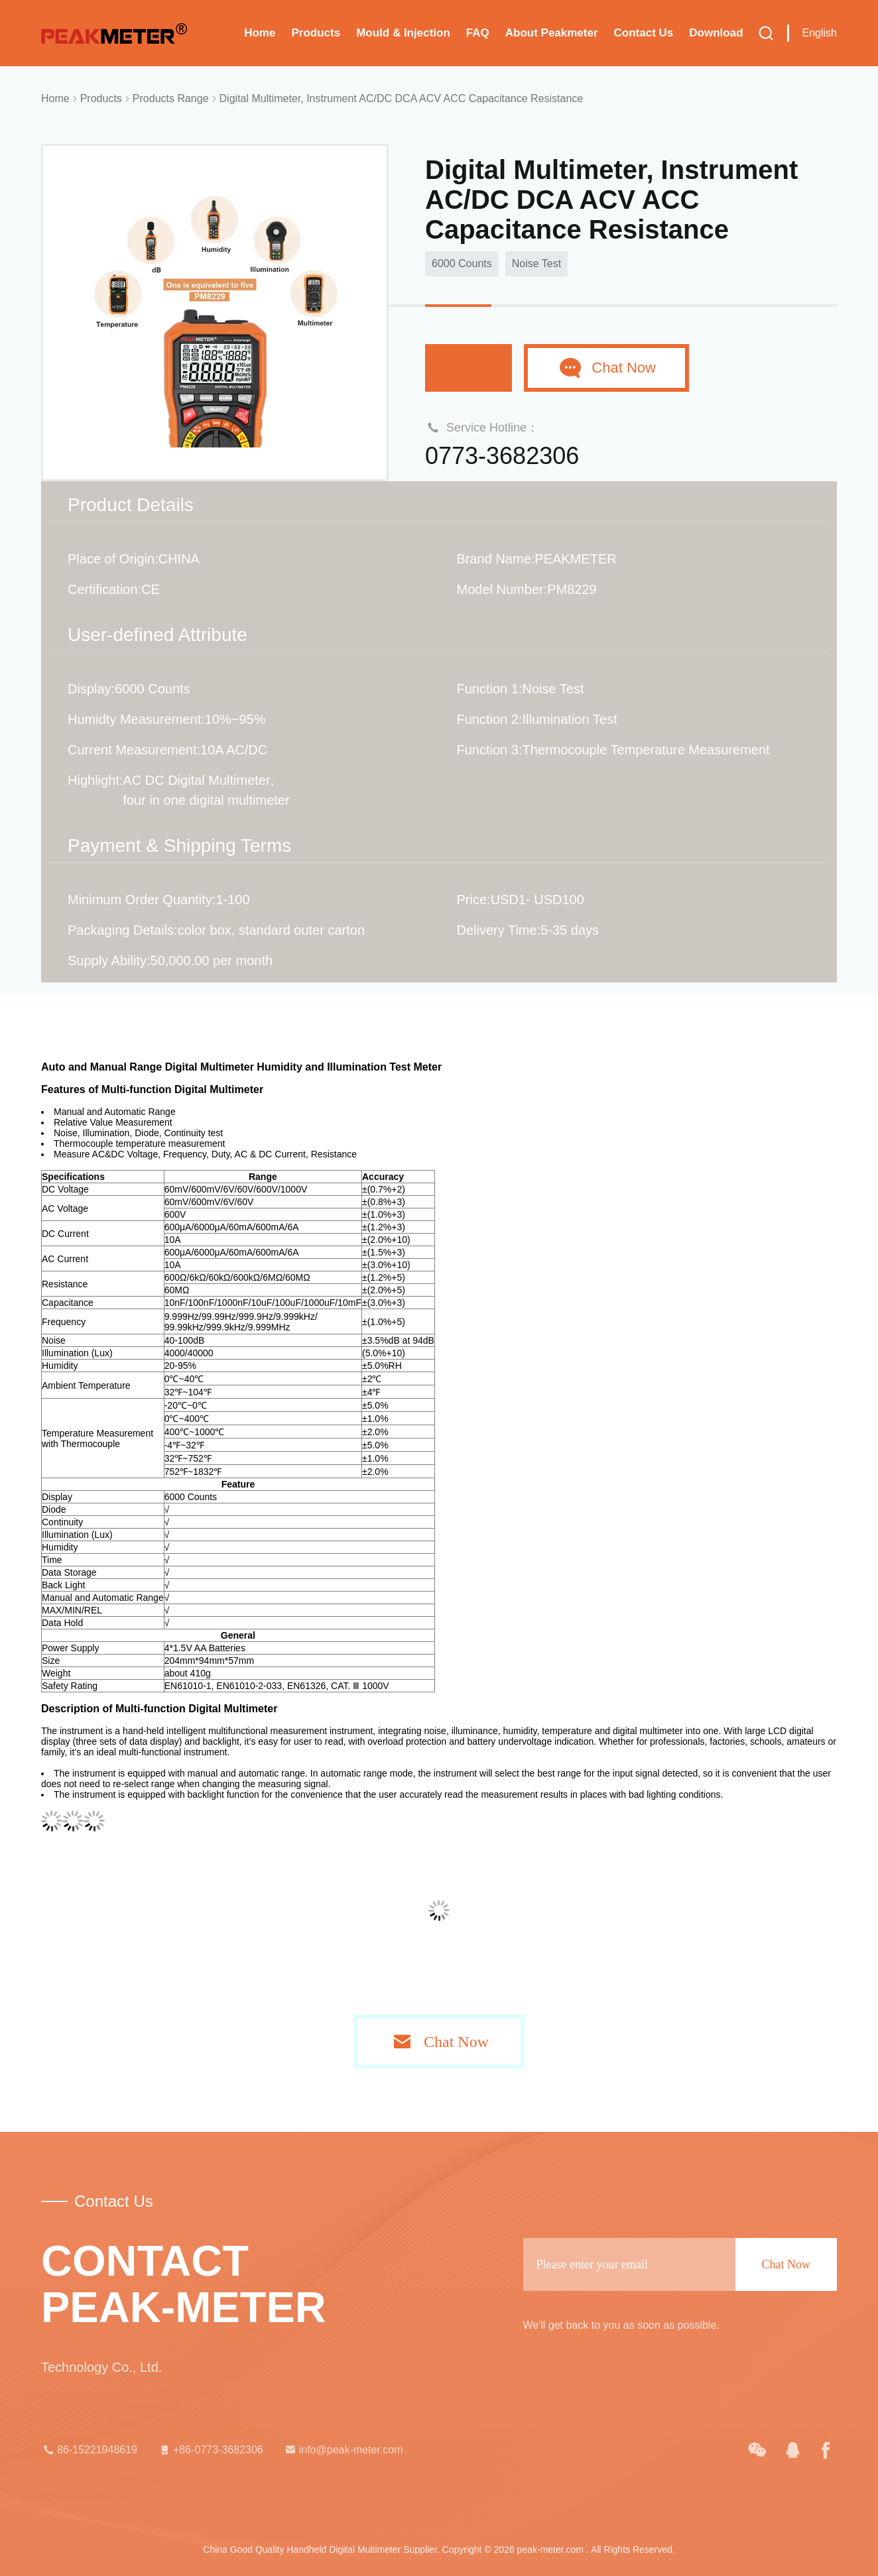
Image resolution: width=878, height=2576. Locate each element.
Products (315, 33)
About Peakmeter (551, 33)
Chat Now (468, 367)
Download (716, 33)
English (819, 32)
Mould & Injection (403, 33)
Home (259, 33)
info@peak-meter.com (343, 2450)
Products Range (171, 98)
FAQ (477, 33)
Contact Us (644, 33)
